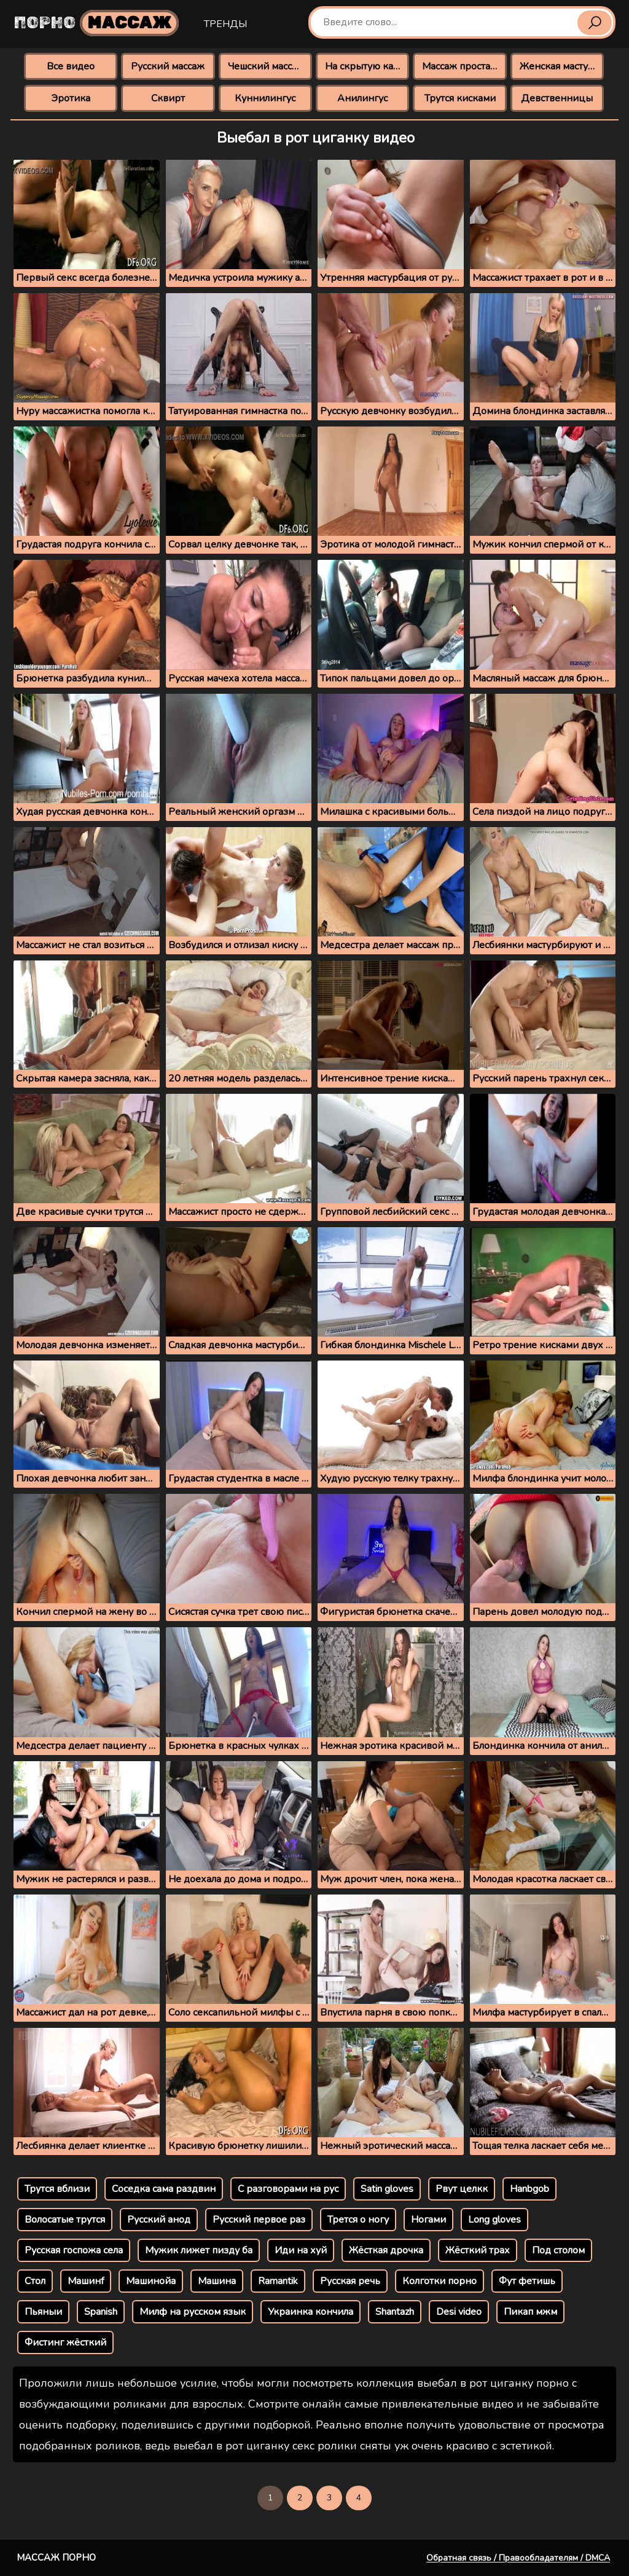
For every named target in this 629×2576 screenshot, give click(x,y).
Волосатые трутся (65, 2219)
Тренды (225, 24)
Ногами (428, 2219)
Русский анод (158, 2219)
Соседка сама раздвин (164, 2189)
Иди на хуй (301, 2250)
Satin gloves (387, 2189)
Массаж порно (56, 2557)
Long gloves (494, 2219)
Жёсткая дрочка (386, 2250)
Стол (35, 2281)
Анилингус (362, 98)
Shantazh (394, 2312)
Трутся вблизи (57, 2189)
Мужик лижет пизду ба (198, 2250)
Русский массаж (168, 66)
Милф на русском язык (192, 2312)
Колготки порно (439, 2281)
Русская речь (350, 2281)
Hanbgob (529, 2189)
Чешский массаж (266, 66)
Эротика (70, 98)
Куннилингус (265, 98)
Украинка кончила (310, 2312)
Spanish (100, 2312)
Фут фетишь (527, 2281)
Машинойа (151, 2281)
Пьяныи (43, 2312)
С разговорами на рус (288, 2189)
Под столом (558, 2250)
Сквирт (168, 98)
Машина (217, 2281)
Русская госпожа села (74, 2250)
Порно (96, 23)
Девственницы (557, 98)
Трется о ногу (358, 2219)
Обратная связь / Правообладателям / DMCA (518, 2558)
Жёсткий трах (477, 2250)
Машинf (86, 2281)
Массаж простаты (462, 66)
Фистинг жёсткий (65, 2342)
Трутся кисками (460, 98)
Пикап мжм (530, 2312)
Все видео (71, 66)
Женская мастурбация (562, 66)
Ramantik (278, 2281)
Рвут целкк (462, 2189)
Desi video (459, 2312)
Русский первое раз (259, 2219)
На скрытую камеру (367, 66)
